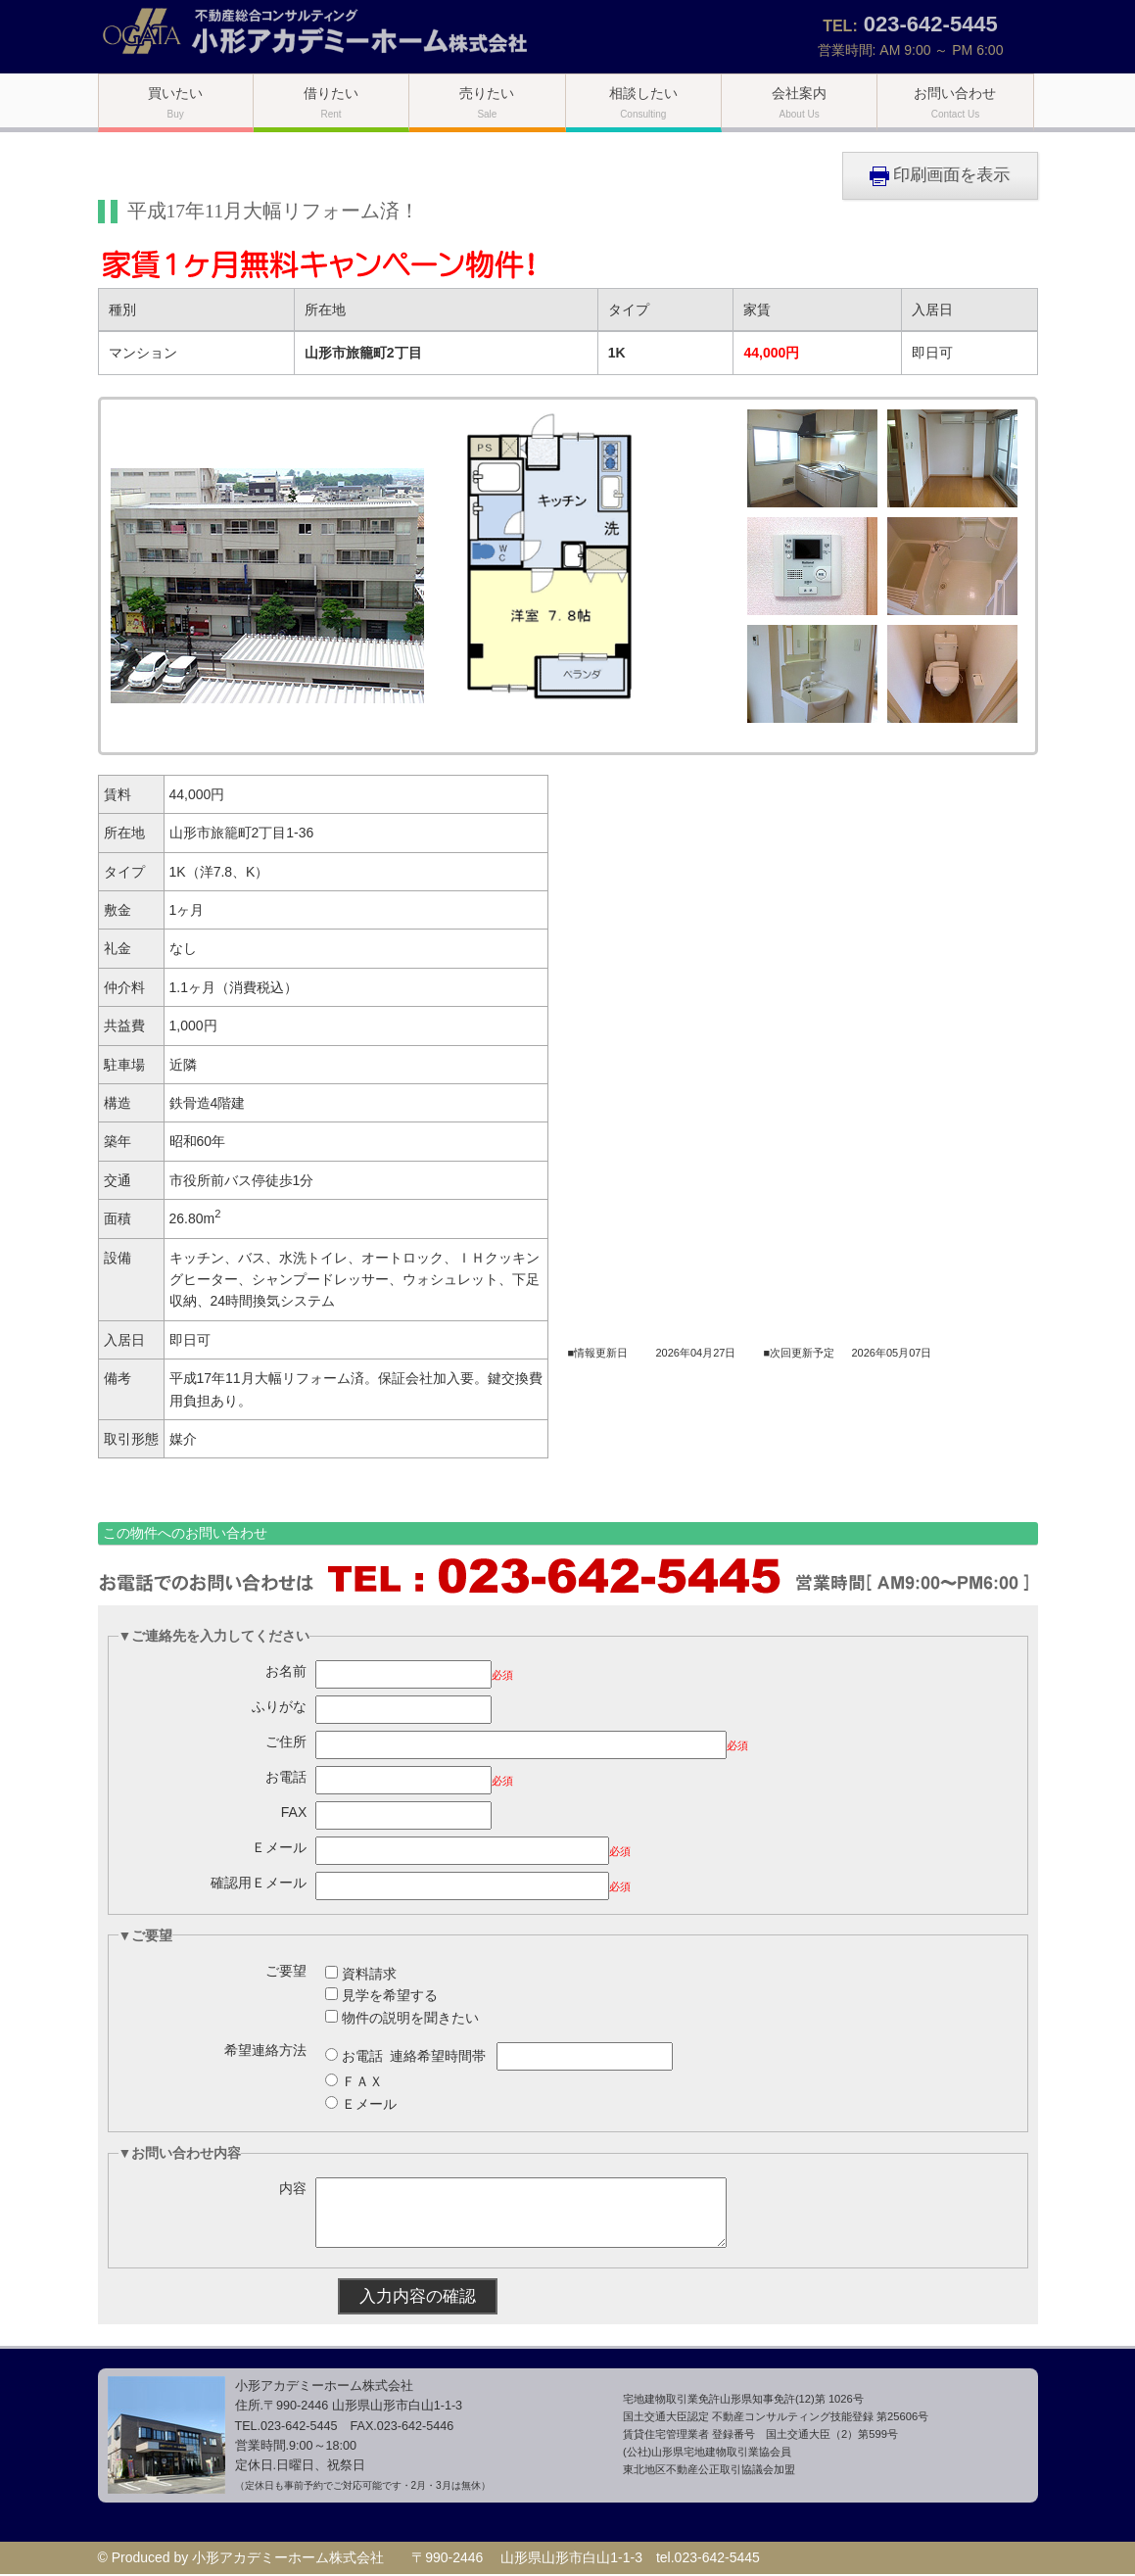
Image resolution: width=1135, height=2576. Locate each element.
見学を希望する (390, 1995)
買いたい (175, 102)
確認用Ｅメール (259, 1882)
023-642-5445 (931, 24)
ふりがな (279, 1706)
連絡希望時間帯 (438, 2056)
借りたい (331, 102)
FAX (294, 1812)
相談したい (643, 102)
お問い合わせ (955, 102)
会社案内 (799, 102)
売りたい (486, 102)
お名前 (286, 1671)
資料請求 (369, 1973)
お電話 (286, 1777)
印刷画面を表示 (940, 176)
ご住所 (286, 1741)
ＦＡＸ (362, 2081)
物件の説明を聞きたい (410, 2018)
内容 (293, 2188)
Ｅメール (279, 1847)
